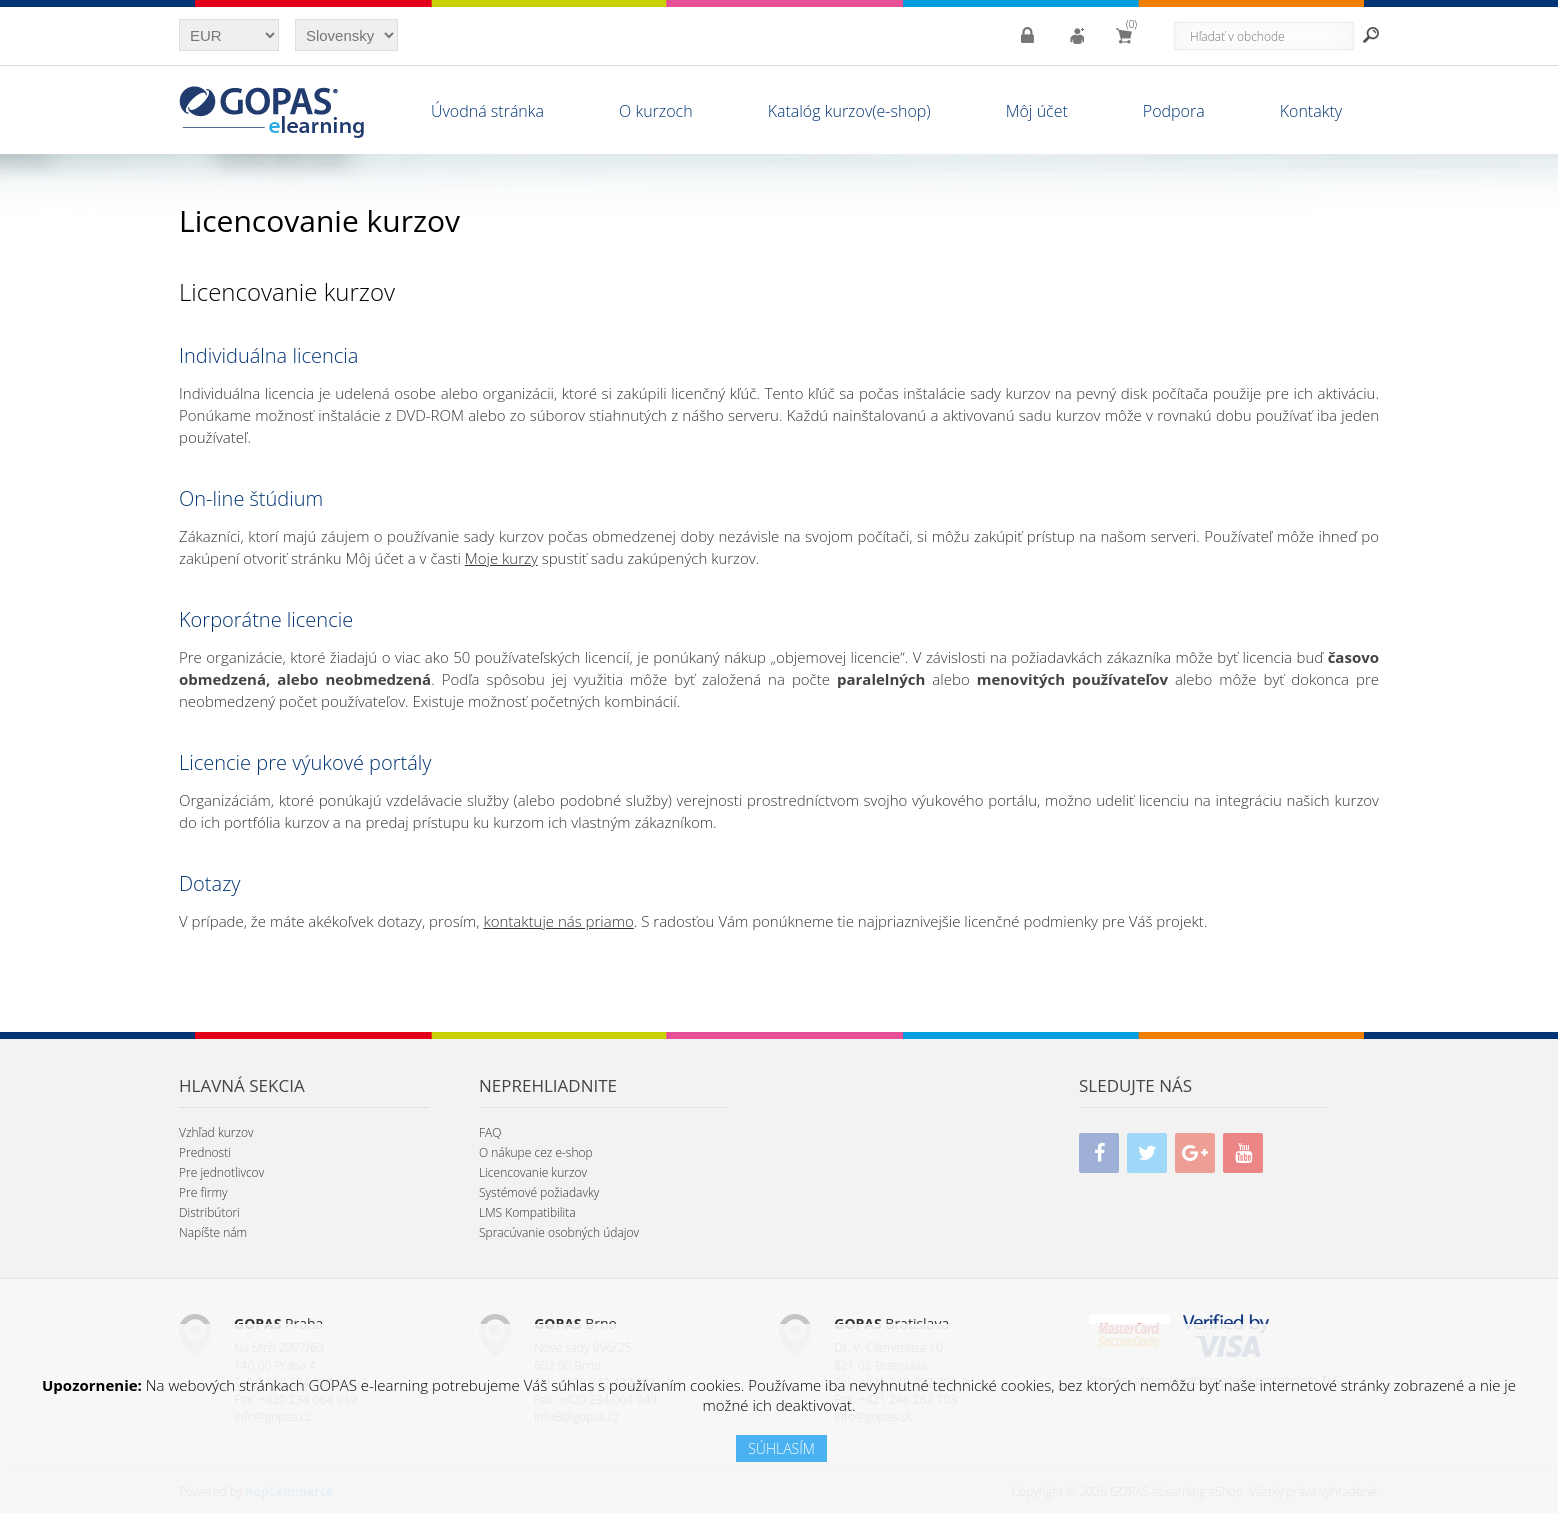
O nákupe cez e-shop (536, 1152)
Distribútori (209, 1212)
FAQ (490, 1132)
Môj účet (1037, 111)
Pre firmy (203, 1192)
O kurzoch (656, 111)
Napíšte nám (213, 1232)
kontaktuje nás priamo (558, 921)
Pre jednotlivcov (221, 1172)
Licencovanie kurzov (533, 1172)
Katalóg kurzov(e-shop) (849, 111)
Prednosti (205, 1152)
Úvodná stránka (487, 111)
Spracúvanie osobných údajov (559, 1232)
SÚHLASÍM (781, 1448)
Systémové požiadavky (539, 1192)
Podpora (1174, 111)
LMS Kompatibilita (527, 1212)
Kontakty (1311, 111)
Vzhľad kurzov (216, 1132)
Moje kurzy (501, 558)
